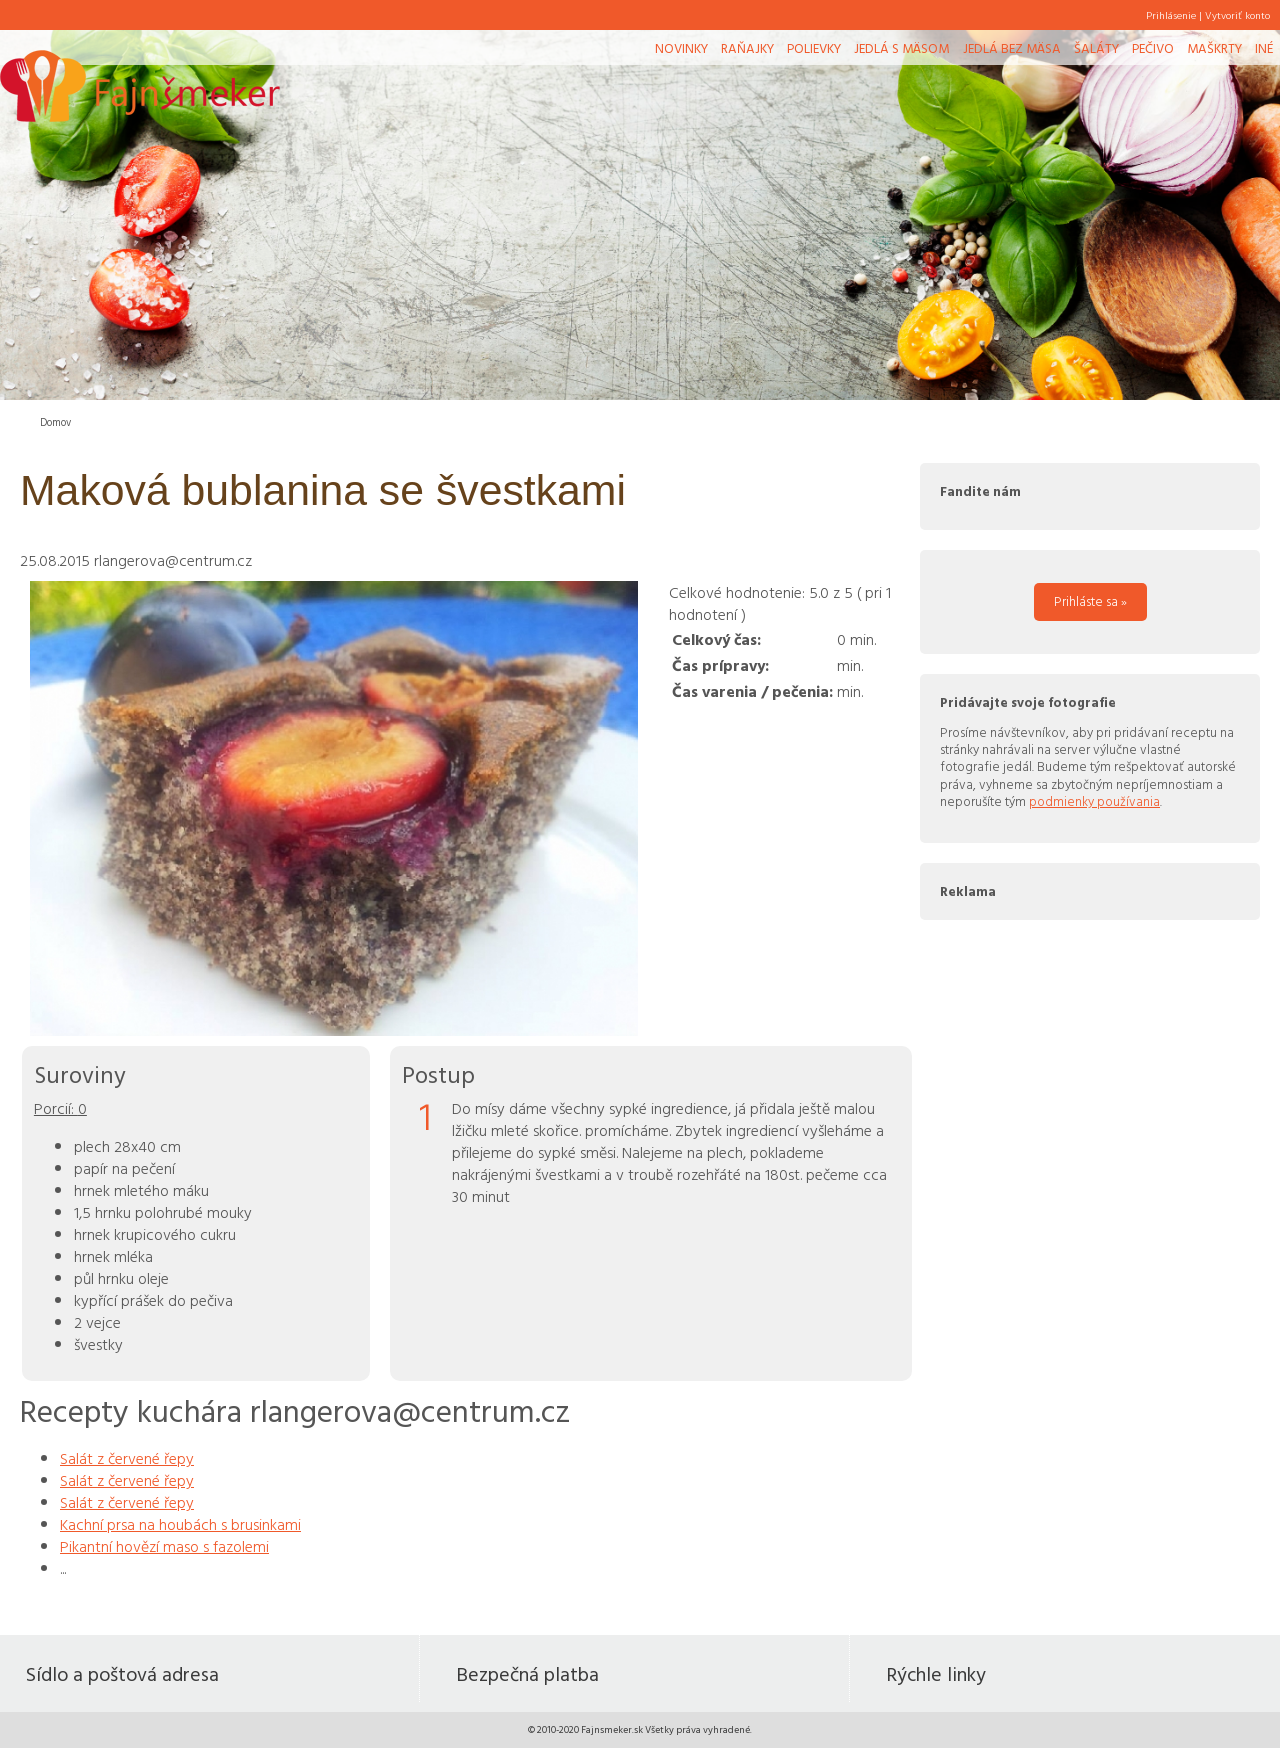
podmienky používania (1094, 801)
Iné (1264, 48)
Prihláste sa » (1090, 601)
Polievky (814, 48)
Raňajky (747, 48)
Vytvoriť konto (1237, 15)
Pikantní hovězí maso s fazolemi (164, 1546)
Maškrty (1214, 48)
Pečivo (1153, 48)
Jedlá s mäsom (901, 48)
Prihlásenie (1171, 15)
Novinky (681, 48)
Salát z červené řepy (127, 1458)
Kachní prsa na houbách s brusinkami (180, 1524)
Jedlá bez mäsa (1012, 48)
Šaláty (1096, 48)
